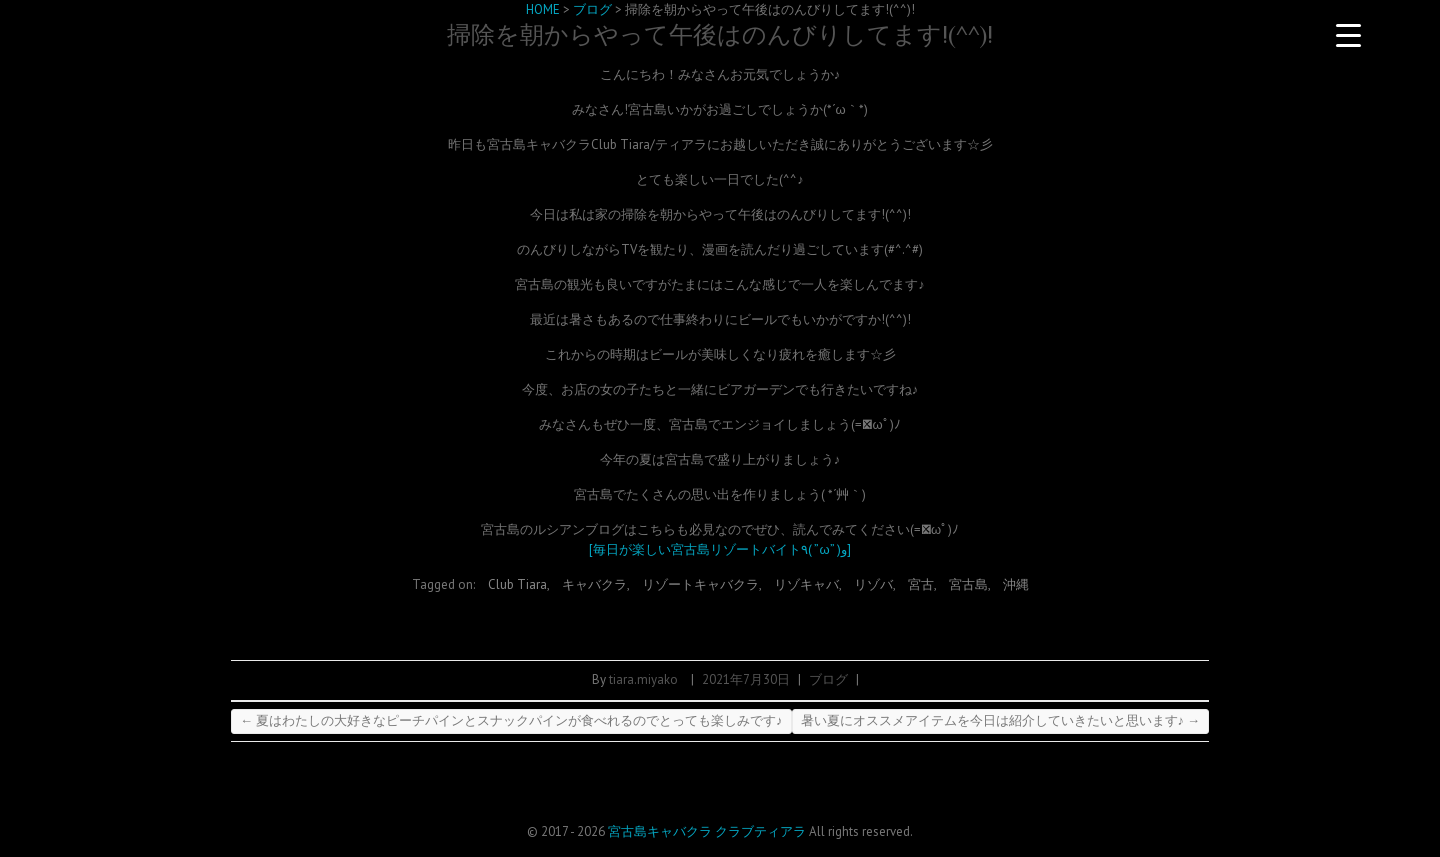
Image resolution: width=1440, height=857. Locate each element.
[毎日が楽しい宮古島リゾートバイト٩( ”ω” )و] (719, 549)
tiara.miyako (643, 679)
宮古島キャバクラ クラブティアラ (707, 831)
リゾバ (873, 584)
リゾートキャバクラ (700, 584)
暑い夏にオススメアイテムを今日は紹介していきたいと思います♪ (1001, 720)
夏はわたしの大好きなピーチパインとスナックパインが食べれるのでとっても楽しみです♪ (511, 720)
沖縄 (1016, 584)
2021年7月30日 (746, 679)
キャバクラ (594, 584)
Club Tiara (517, 584)
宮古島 (968, 584)
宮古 (921, 584)
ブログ (828, 679)
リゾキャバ (806, 584)
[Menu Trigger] (1348, 35)
